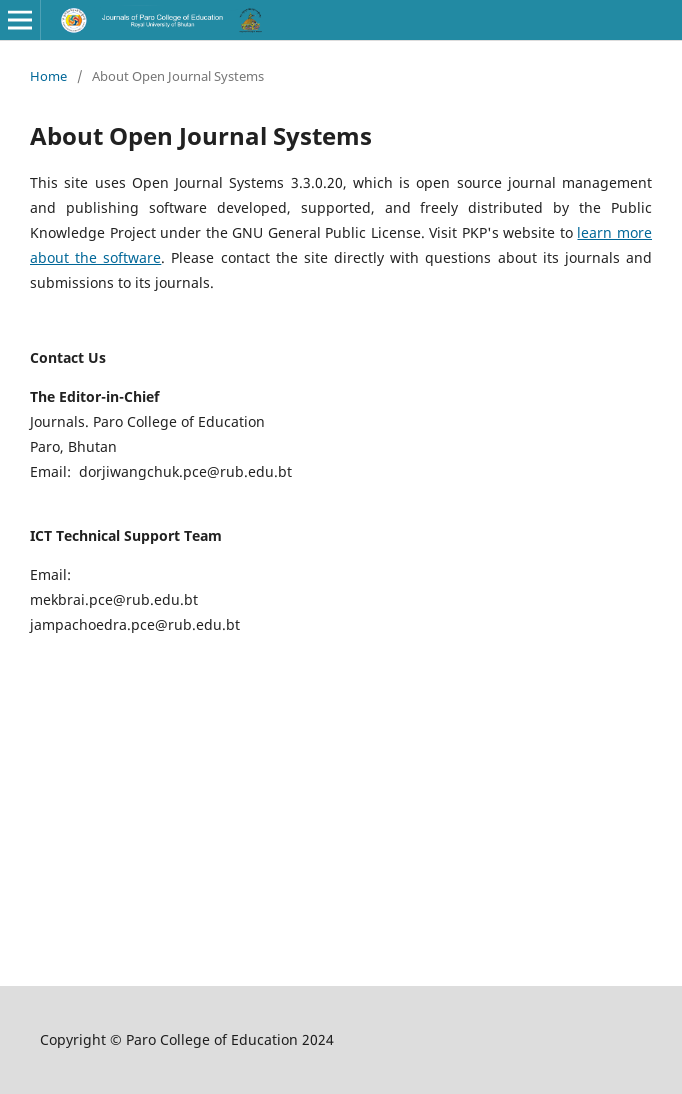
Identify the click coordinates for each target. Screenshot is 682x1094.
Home (48, 76)
